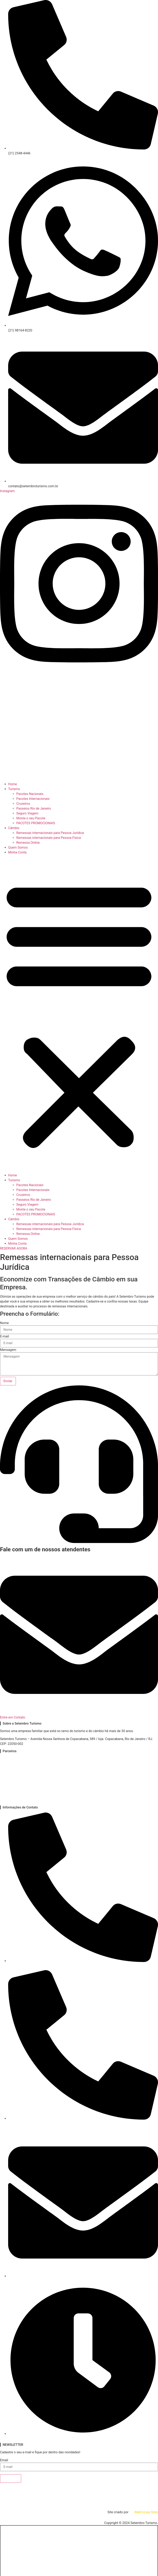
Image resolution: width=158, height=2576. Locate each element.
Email (4, 2460)
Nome (4, 1323)
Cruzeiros (23, 804)
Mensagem (8, 1349)
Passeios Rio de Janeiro (33, 808)
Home (12, 784)
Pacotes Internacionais (32, 799)
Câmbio (13, 828)
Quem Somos (18, 847)
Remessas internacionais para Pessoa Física (48, 838)
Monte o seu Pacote (30, 818)
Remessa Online (28, 843)
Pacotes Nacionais (29, 794)
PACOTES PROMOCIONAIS (35, 823)
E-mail (4, 1336)
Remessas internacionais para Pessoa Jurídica (50, 833)
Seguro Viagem (27, 813)
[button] (79, 1014)
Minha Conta (17, 852)
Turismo (14, 789)
